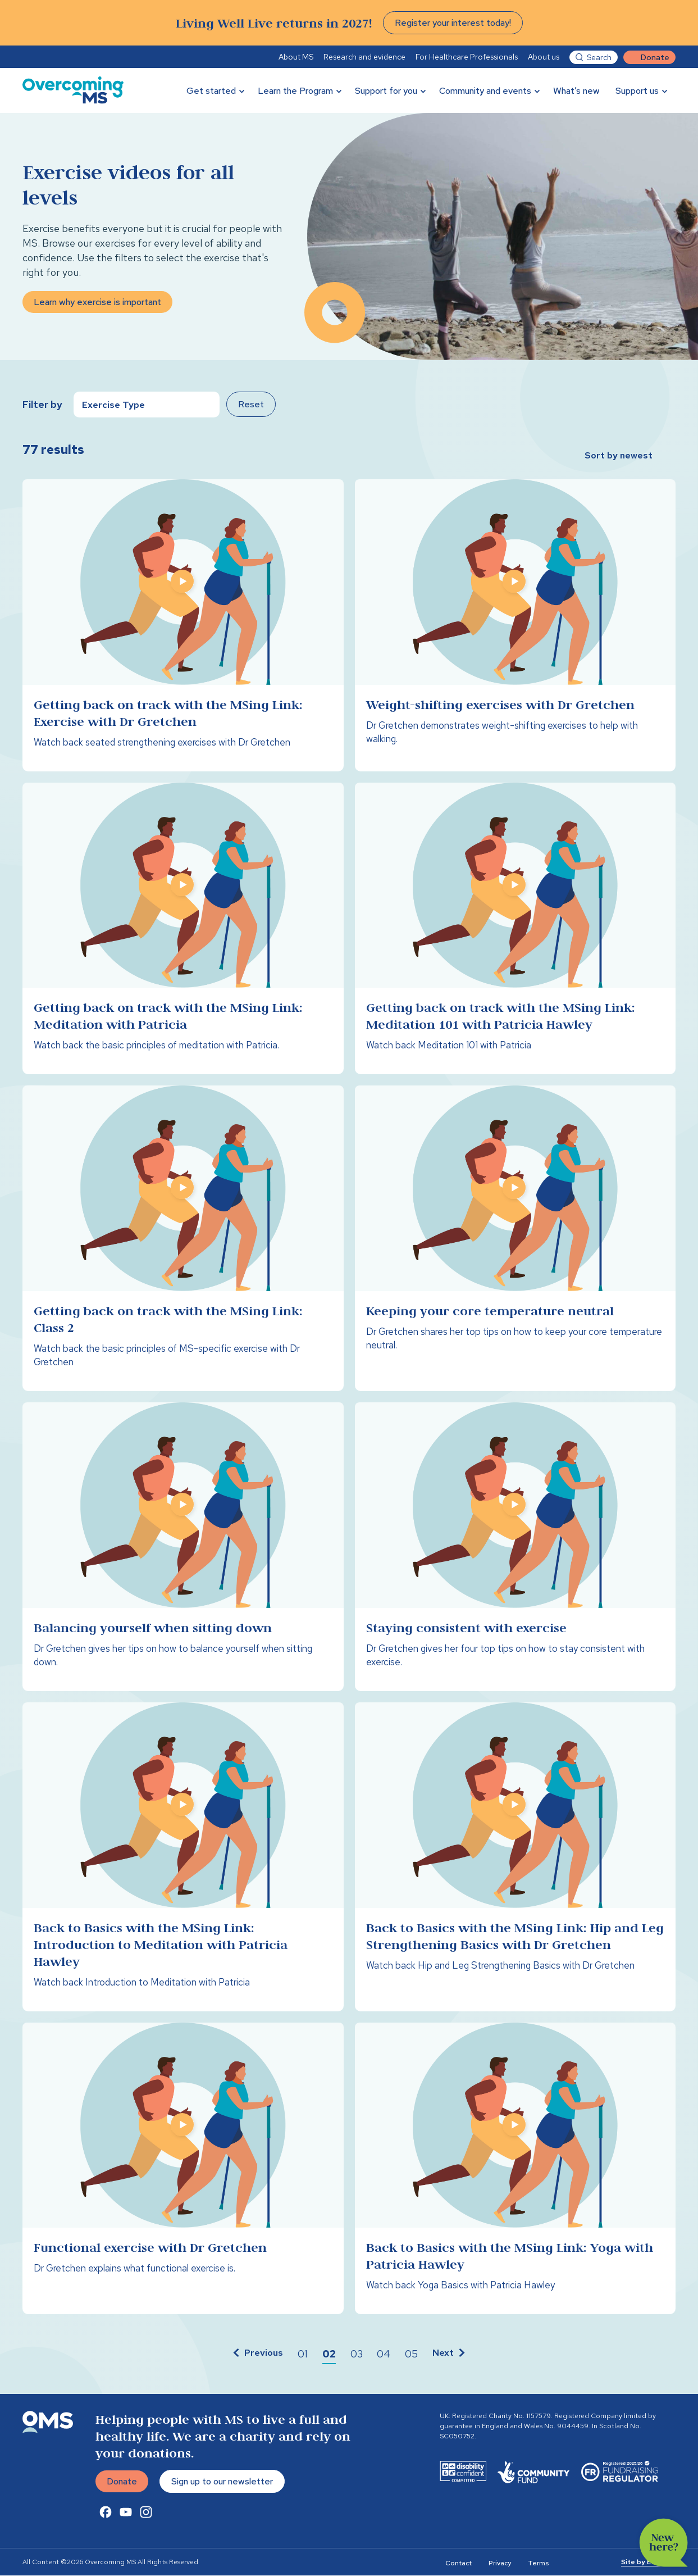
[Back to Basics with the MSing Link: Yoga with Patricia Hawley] (515, 2169)
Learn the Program (295, 91)
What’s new (576, 91)
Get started (211, 91)
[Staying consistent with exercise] (515, 1547)
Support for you (386, 91)
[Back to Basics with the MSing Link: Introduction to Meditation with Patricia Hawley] (183, 1857)
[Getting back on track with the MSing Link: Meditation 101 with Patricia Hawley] (515, 929)
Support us (637, 91)
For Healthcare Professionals (467, 57)
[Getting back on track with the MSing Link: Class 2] (183, 1239)
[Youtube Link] (126, 2513)
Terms (538, 2563)
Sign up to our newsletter (222, 2482)
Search (599, 57)
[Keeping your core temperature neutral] (515, 1239)
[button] (256, 2355)
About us (543, 57)
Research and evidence (364, 57)
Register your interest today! (453, 23)
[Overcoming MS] (73, 90)
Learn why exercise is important (97, 302)
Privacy (500, 2563)
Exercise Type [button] (113, 405)
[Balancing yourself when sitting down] (183, 1547)
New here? (663, 2543)
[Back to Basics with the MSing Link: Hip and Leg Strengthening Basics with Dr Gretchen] (515, 1857)
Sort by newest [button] (619, 455)
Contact (458, 2563)
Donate (655, 57)
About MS (296, 57)
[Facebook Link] (105, 2513)
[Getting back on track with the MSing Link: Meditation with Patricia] (183, 929)
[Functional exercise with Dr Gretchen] (183, 2169)
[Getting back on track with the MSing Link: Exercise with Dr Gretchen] (183, 625)
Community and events (485, 91)
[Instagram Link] (146, 2513)
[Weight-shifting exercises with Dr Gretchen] (515, 625)
